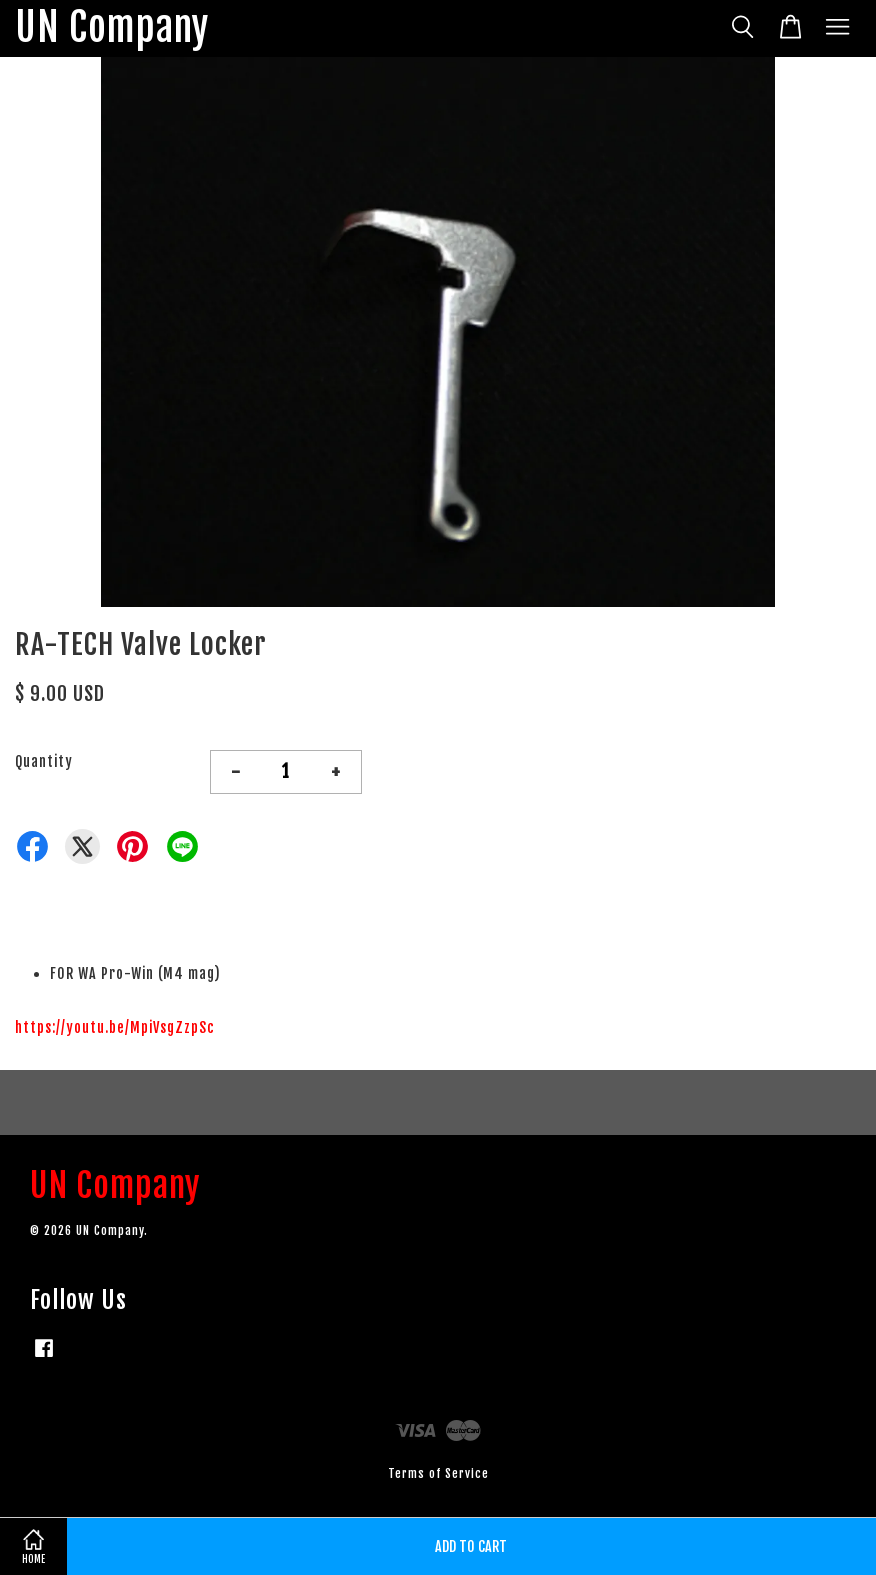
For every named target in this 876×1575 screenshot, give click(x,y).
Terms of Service (438, 1473)
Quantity (44, 761)
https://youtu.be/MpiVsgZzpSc (115, 1027)
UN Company (112, 28)
